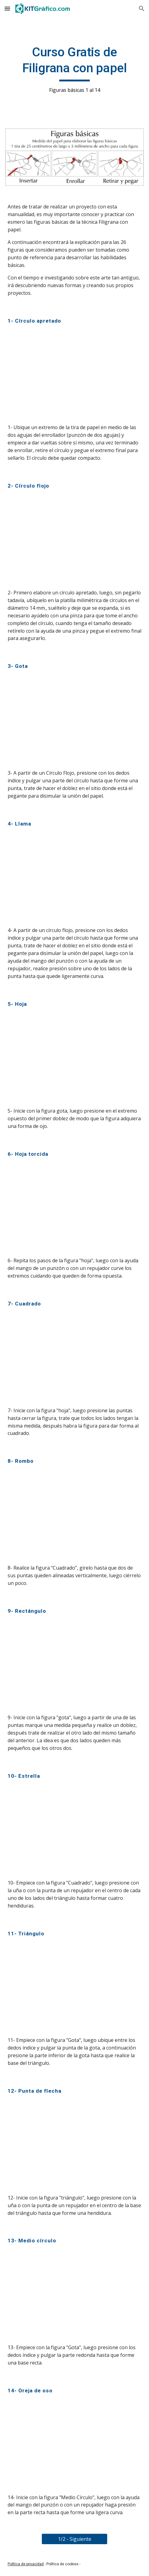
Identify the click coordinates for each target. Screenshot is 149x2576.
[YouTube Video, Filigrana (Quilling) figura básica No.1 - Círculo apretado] (74, 374)
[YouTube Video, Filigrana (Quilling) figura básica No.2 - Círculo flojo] (74, 539)
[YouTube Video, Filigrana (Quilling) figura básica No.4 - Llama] (74, 877)
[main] (74, 69)
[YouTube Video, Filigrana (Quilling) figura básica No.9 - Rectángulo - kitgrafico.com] (74, 1664)
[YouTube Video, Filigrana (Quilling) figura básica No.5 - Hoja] (74, 1057)
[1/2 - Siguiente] (74, 2539)
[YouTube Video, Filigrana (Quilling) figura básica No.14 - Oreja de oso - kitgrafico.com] (74, 2444)
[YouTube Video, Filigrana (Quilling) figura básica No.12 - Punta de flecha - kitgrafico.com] (74, 2144)
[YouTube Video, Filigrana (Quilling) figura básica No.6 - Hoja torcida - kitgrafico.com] (74, 1207)
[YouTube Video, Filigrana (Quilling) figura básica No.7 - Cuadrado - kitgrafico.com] (74, 1357)
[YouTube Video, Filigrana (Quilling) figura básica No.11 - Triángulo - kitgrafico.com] (74, 1987)
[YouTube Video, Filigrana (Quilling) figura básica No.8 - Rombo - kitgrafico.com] (74, 1515)
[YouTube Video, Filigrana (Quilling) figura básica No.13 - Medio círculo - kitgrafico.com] (74, 2294)
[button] (7, 8)
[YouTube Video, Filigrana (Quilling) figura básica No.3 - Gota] (74, 720)
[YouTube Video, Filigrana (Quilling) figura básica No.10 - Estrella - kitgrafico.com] (74, 1829)
